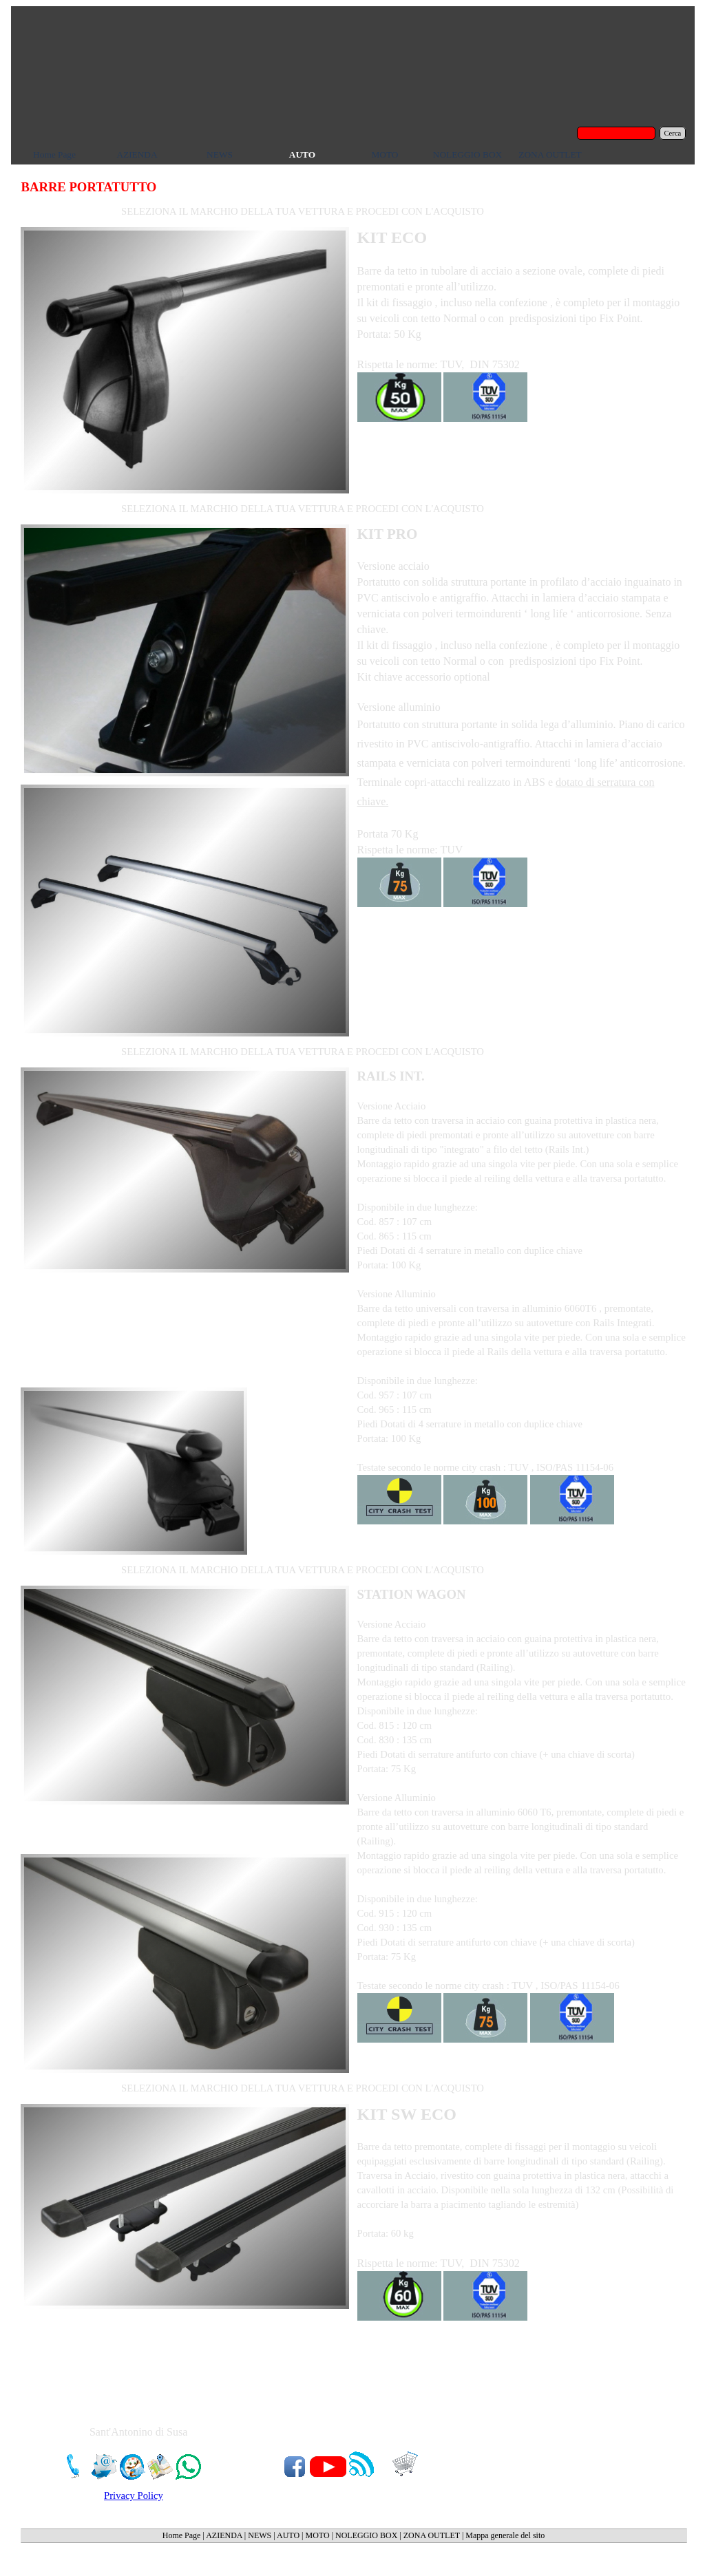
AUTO (288, 2535)
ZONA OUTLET (431, 2535)
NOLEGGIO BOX (366, 2535)
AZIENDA (224, 2535)
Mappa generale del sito (505, 2535)
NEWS (259, 2535)
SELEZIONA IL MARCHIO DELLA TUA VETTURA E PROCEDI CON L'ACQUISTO (302, 211)
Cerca (673, 133)
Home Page (181, 2535)
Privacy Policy (133, 2495)
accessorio (430, 677)
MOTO (318, 2535)
